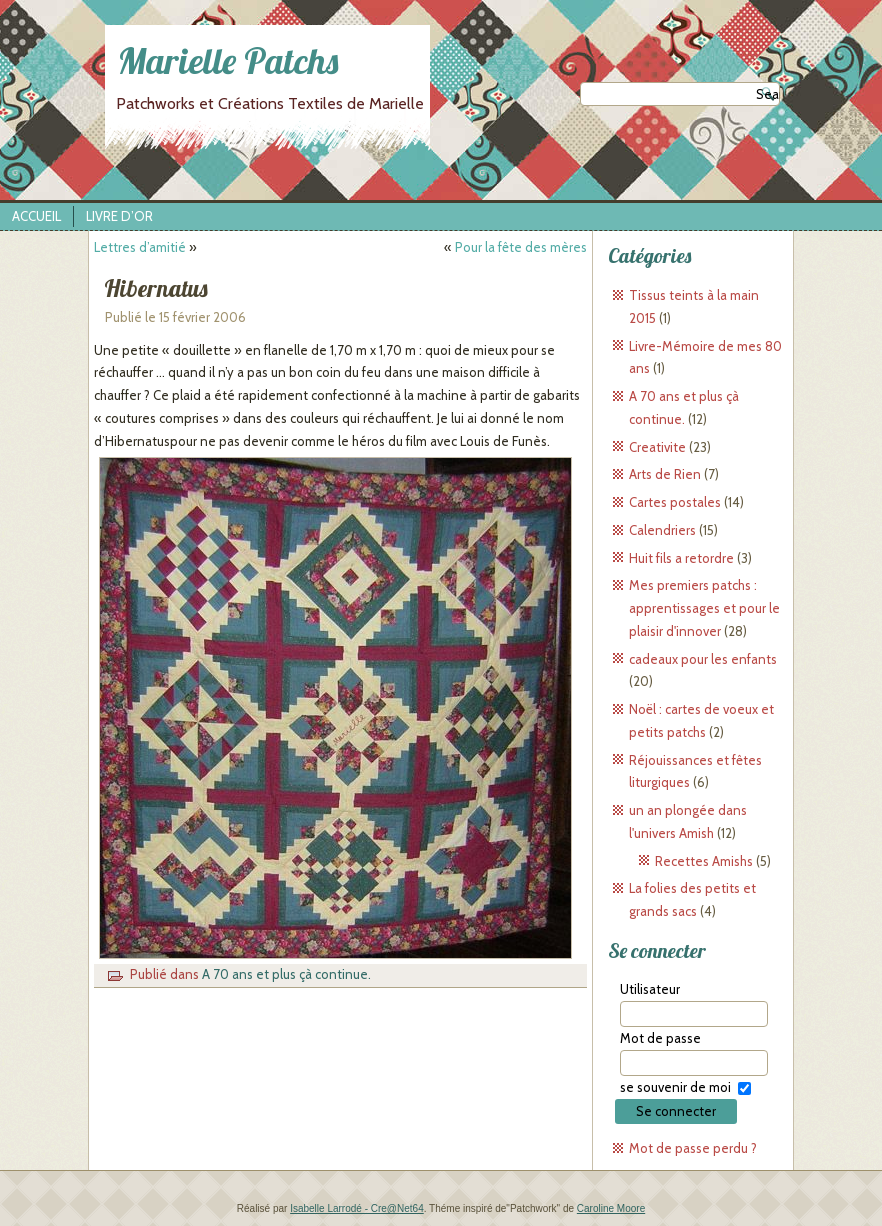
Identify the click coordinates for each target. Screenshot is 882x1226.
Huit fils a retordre (681, 558)
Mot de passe (660, 1038)
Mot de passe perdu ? (693, 1148)
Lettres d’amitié (140, 247)
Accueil (36, 216)
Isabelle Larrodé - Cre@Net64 (357, 1208)
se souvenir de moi (675, 1087)
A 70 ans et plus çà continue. (286, 974)
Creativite (657, 447)
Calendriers (662, 530)
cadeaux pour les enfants (703, 659)
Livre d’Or (119, 216)
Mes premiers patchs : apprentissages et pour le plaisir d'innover (704, 608)
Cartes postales (675, 502)
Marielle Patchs (228, 60)
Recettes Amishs (704, 861)
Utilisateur (650, 989)
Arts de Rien (665, 474)
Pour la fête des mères (521, 247)
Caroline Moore (611, 1208)
